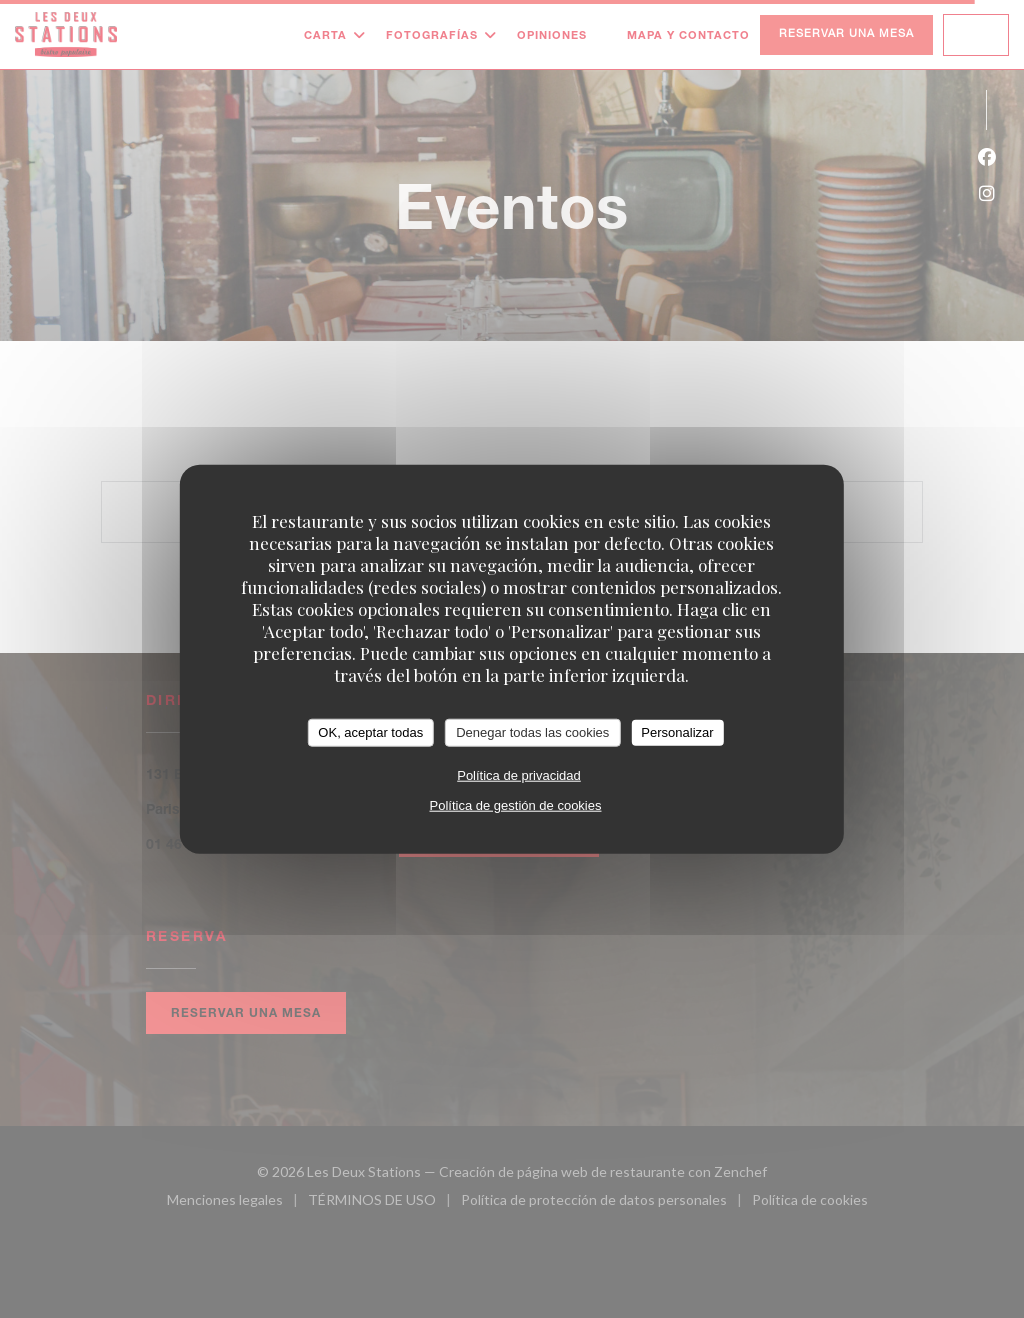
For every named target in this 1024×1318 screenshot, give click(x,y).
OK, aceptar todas (370, 732)
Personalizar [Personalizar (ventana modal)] (677, 732)
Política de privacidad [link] (519, 774)
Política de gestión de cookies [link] (515, 804)
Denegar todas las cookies (532, 732)
